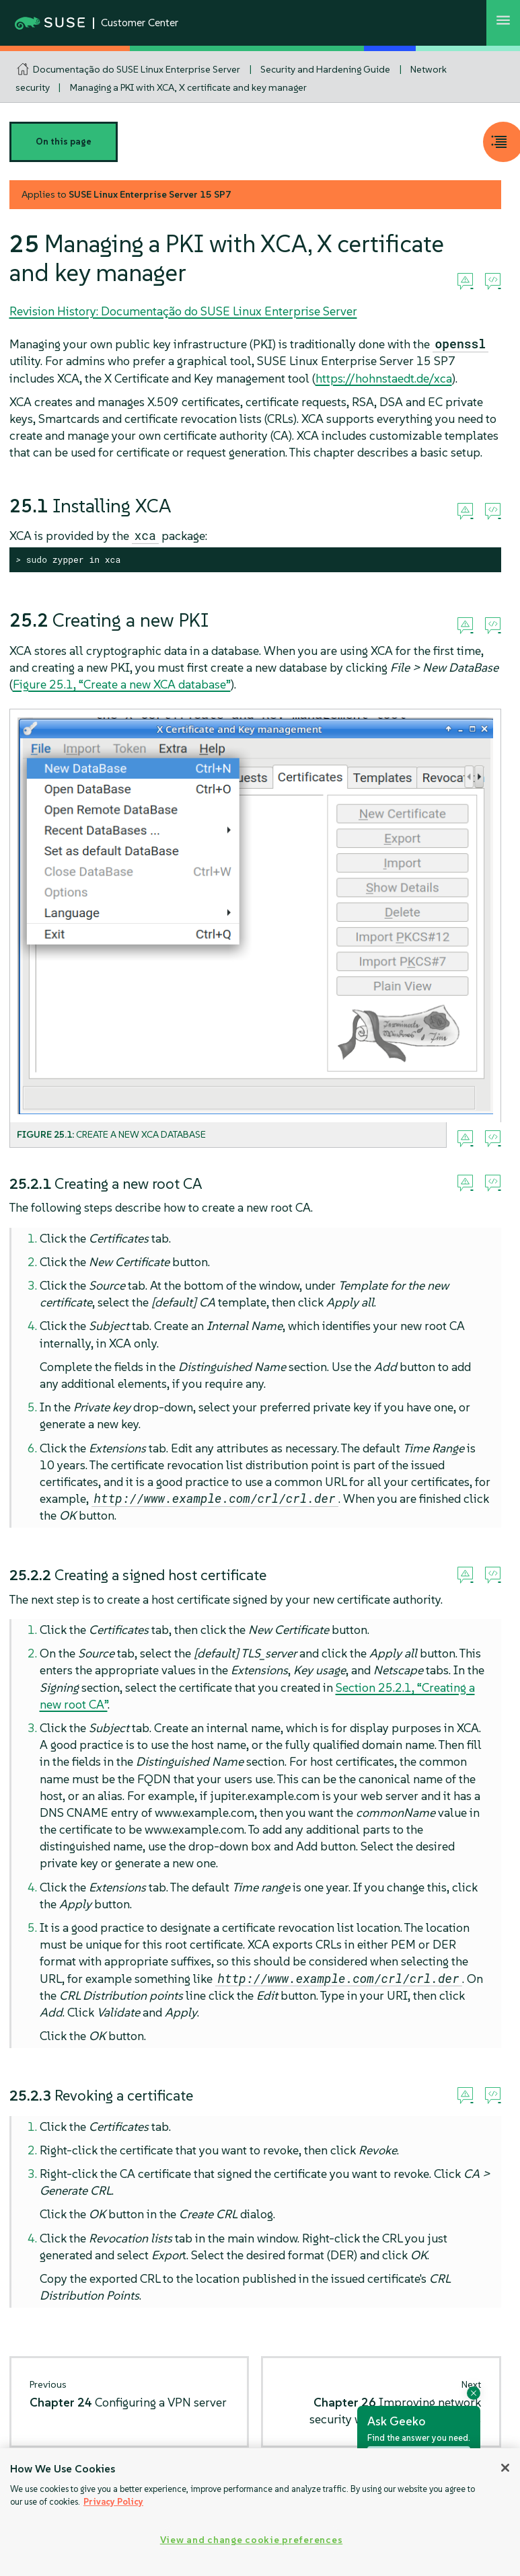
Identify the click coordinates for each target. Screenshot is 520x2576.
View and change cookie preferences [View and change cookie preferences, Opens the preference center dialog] (251, 2540)
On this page (63, 141)
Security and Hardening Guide (325, 69)
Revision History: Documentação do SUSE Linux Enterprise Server (183, 311)
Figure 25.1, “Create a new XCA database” (122, 684)
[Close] (505, 2468)
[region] (260, 2512)
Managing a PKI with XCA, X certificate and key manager (188, 87)
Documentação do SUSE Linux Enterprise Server (136, 69)
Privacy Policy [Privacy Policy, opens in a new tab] (113, 2501)
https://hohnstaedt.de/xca (383, 378)
